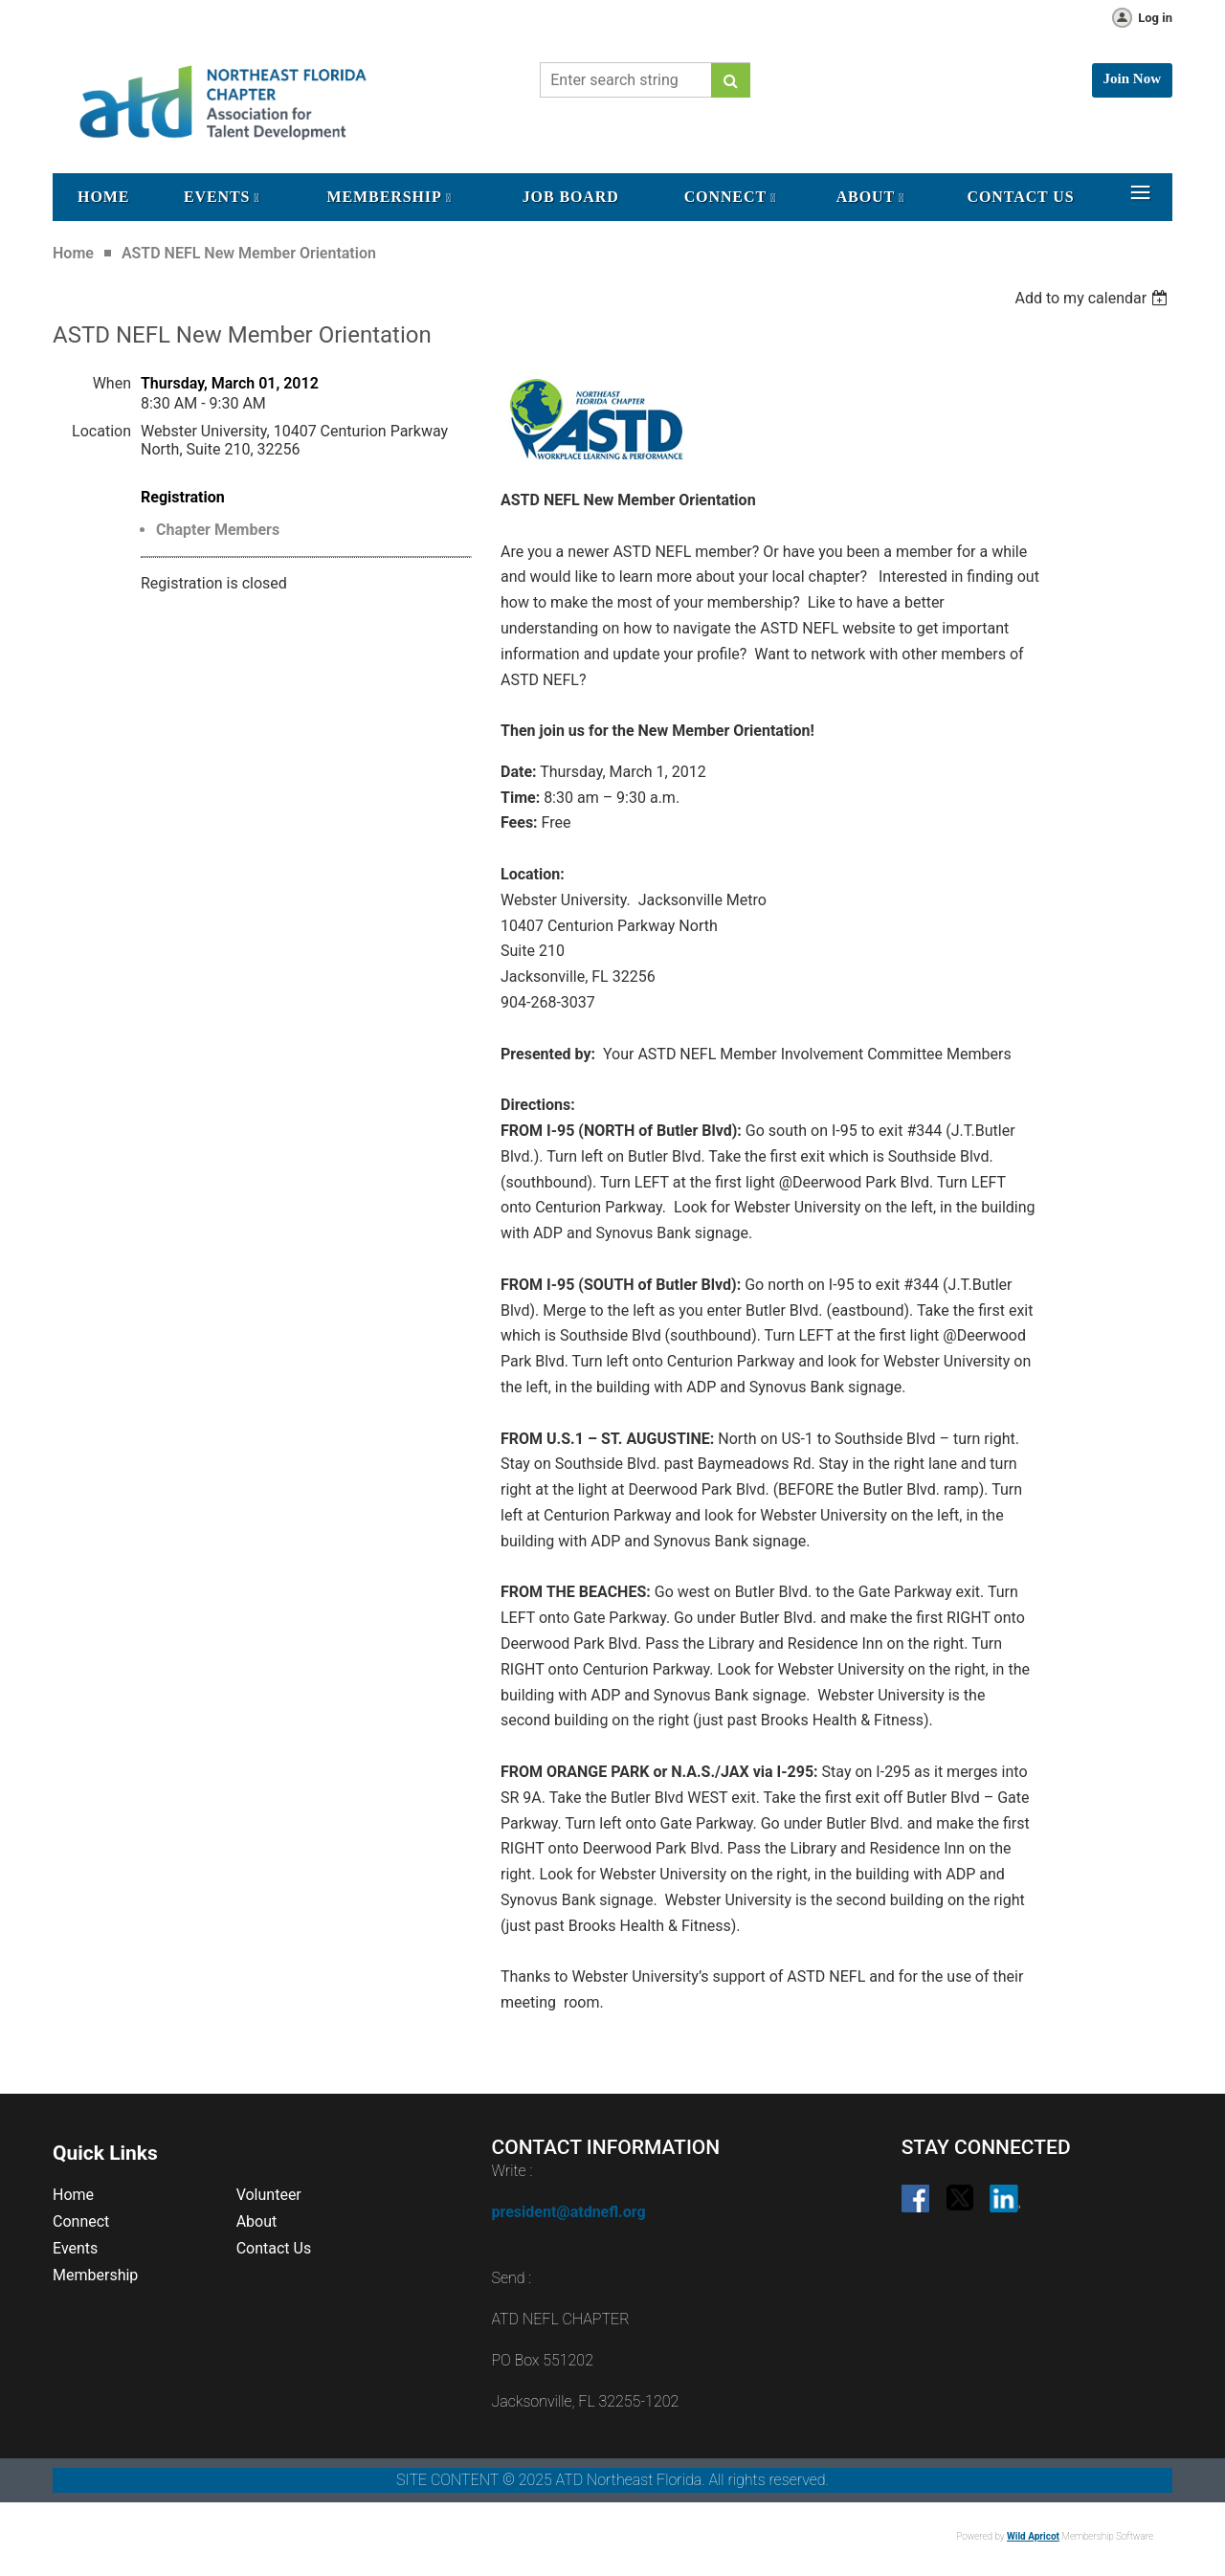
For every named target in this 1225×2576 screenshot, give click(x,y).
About (257, 2221)
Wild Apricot (1033, 2536)
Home (73, 253)
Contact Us (274, 2248)
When (112, 383)
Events (75, 2248)
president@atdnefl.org (568, 2212)
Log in (1155, 18)
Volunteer (268, 2195)
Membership (95, 2275)
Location (101, 431)
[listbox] (1093, 298)
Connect (81, 2221)
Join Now (1132, 78)
